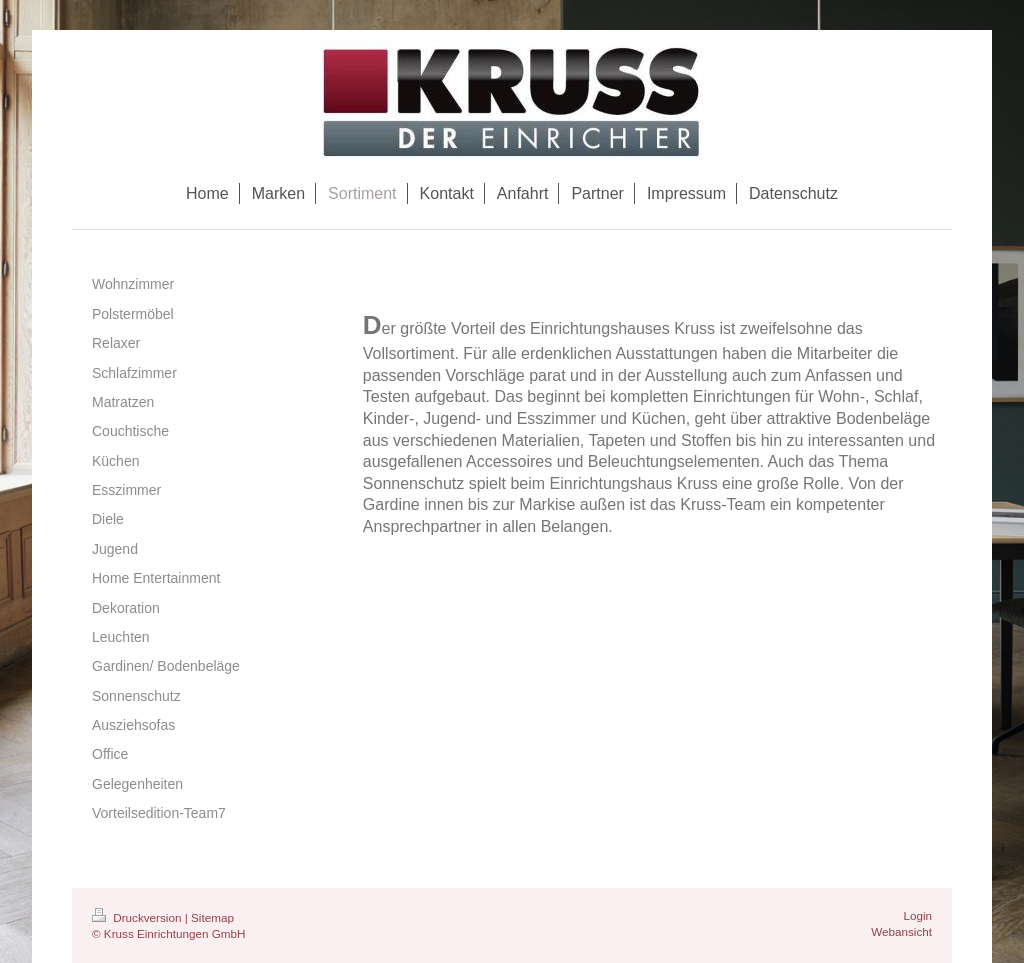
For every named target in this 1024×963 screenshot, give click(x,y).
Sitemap (212, 917)
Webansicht (901, 931)
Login (917, 915)
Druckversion (138, 917)
